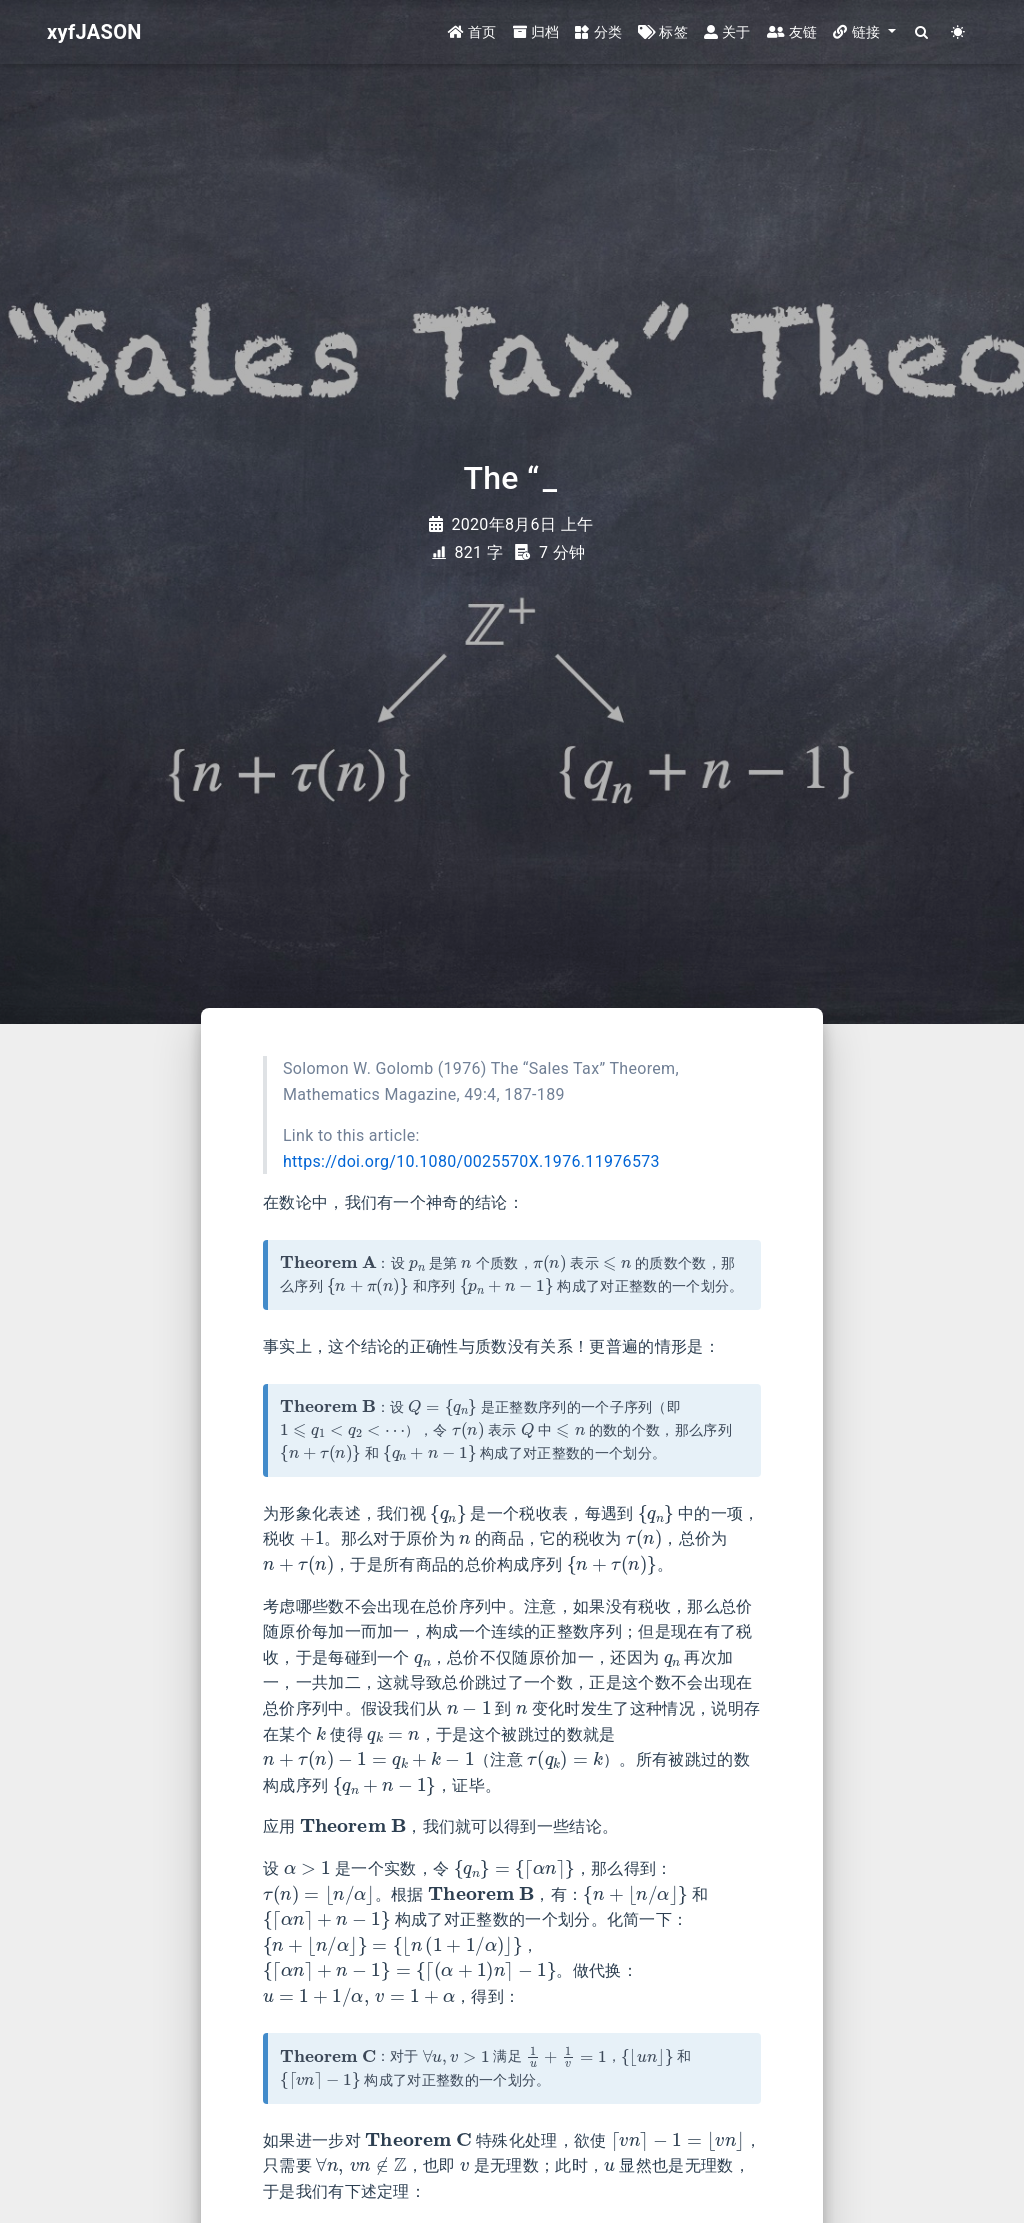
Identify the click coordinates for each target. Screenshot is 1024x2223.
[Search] (922, 32)
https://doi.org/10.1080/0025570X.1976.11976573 (471, 1161)
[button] (864, 32)
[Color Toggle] (958, 32)
